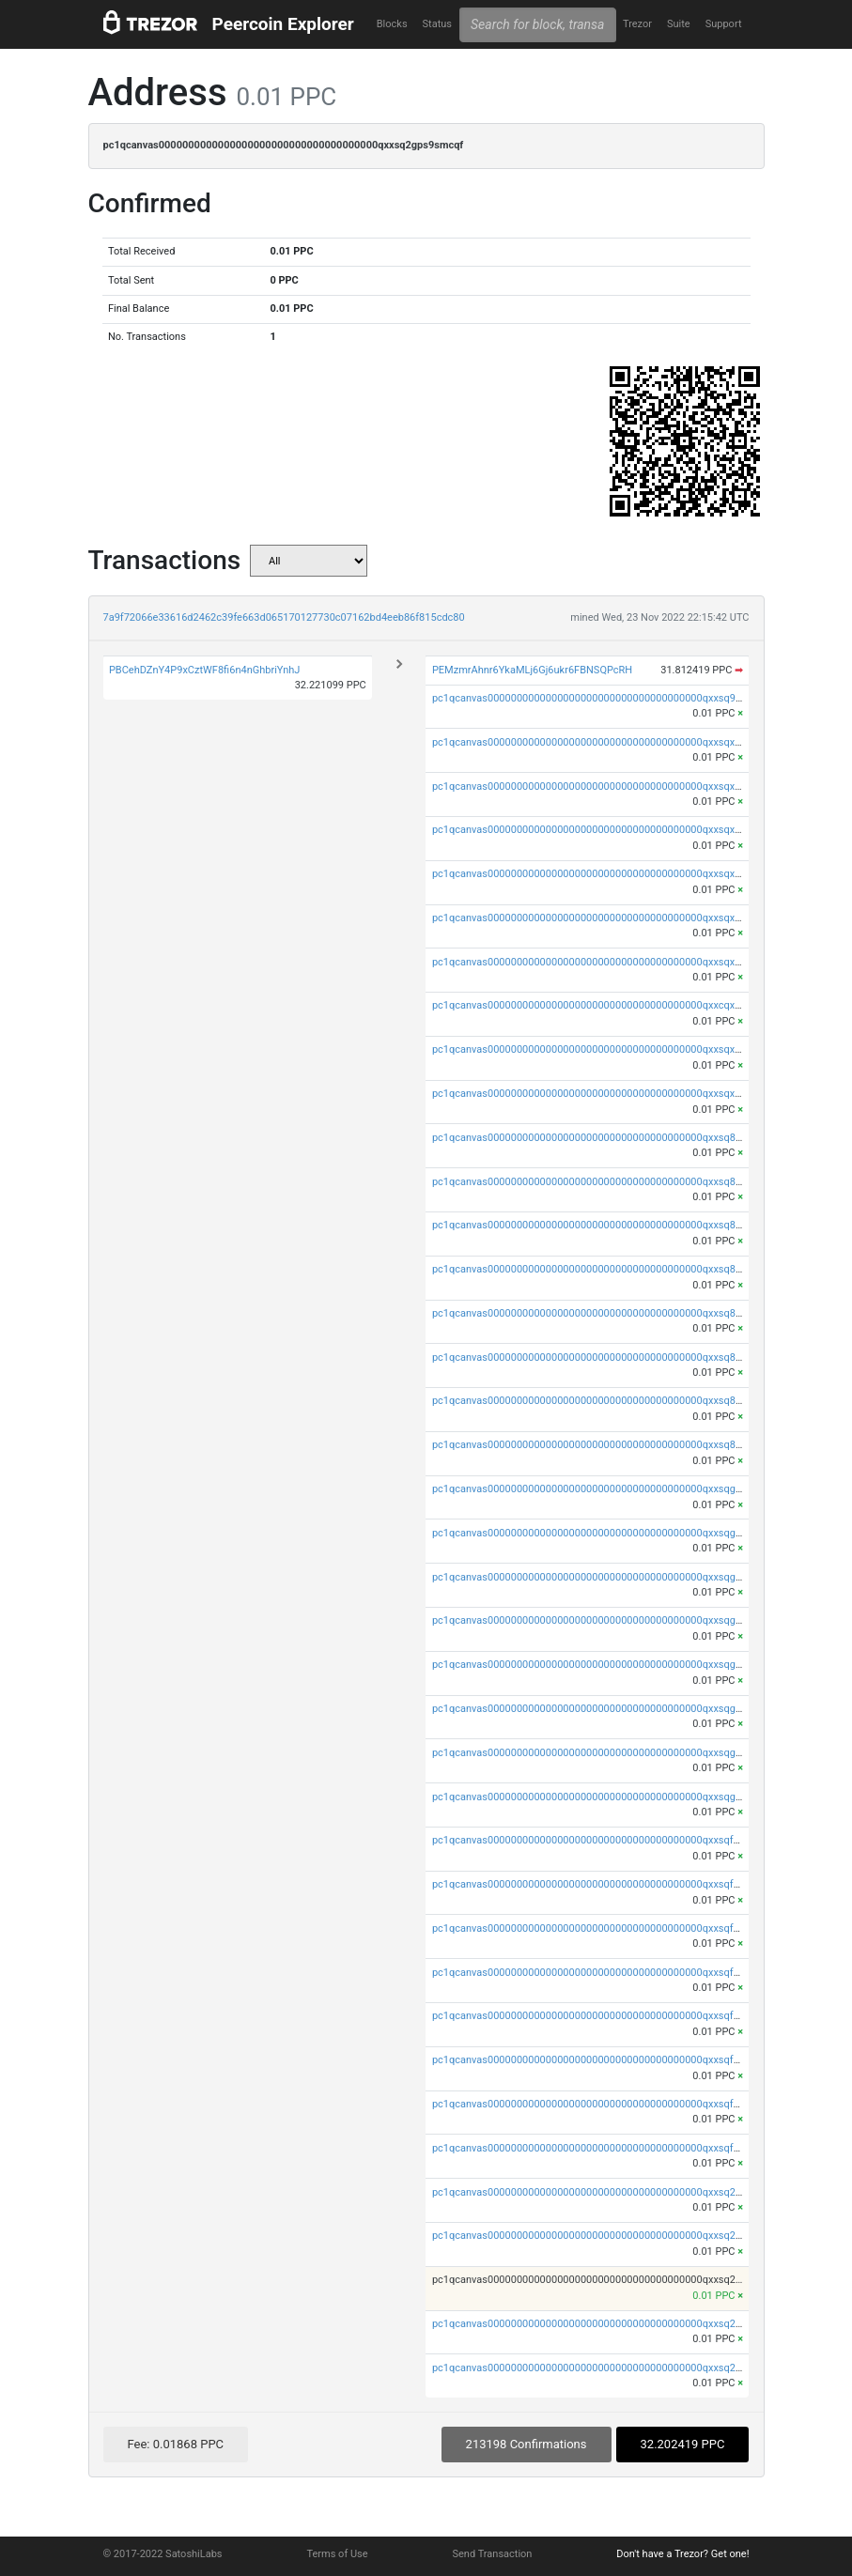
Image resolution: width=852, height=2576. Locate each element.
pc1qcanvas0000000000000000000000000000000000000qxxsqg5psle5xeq (607, 1709)
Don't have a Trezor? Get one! (682, 2554)
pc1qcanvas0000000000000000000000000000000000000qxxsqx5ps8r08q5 (608, 962)
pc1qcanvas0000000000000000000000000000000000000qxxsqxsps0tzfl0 (605, 918)
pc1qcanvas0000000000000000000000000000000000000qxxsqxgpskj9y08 (607, 830)
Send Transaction (493, 2554)
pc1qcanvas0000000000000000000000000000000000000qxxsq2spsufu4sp (608, 2368)
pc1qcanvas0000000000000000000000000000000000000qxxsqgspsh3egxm (610, 1664)
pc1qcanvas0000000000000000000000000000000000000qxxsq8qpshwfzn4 (609, 1138)
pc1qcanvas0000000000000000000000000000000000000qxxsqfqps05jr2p (606, 1840)
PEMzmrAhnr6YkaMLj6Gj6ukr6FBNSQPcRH (532, 670)
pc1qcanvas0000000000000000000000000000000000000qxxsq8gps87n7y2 (609, 1225)
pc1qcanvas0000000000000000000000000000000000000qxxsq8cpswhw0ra (610, 1401)
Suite (678, 24)
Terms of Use (336, 2554)
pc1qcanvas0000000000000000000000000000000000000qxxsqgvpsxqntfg (606, 1620)
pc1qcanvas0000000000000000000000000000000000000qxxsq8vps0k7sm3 (610, 1269)
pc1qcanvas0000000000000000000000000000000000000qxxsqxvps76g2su (608, 874)
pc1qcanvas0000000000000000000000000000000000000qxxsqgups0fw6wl (608, 1797)
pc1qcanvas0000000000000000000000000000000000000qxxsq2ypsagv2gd (608, 2235)
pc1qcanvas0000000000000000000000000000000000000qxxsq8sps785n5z (609, 1313)
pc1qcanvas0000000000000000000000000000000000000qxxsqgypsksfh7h (607, 1533)
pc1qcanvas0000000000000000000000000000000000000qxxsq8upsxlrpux (606, 1445)
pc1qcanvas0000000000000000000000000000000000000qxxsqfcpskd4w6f (607, 2104)
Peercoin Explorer (283, 24)
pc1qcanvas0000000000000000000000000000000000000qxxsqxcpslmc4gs (608, 1049)
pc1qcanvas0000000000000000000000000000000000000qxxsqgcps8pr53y (607, 1753)
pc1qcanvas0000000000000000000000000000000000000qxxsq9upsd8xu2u (609, 698)
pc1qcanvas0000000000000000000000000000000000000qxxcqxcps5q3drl (606, 1005)
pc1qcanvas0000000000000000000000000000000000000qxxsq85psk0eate (607, 1357)
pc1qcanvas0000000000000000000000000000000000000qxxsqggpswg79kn (610, 1577)
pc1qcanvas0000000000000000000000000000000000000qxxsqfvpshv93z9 (607, 1973)
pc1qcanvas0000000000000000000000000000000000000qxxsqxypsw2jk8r (607, 786)
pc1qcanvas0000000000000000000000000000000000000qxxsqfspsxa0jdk (606, 2016)
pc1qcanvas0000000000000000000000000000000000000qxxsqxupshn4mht (609, 1093)
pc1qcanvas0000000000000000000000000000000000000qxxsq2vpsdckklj (605, 2324)
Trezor (637, 24)
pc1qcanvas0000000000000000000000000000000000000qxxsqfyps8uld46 (606, 1884)
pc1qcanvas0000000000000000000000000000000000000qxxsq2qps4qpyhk (609, 2192)
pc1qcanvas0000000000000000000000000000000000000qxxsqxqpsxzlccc (606, 742)
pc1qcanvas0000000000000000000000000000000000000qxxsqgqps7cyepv (608, 1489)
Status (437, 24)
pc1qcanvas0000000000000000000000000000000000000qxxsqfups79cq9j (607, 2148)
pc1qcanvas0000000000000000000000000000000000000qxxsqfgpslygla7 (604, 1928)
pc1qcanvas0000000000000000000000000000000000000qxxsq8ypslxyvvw (607, 1182)
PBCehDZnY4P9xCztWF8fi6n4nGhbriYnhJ (205, 670)
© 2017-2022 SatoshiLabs (163, 2554)
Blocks (392, 24)
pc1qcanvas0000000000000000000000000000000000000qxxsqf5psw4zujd (607, 2060)
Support (723, 24)
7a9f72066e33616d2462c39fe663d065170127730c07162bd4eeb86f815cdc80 (284, 617)
